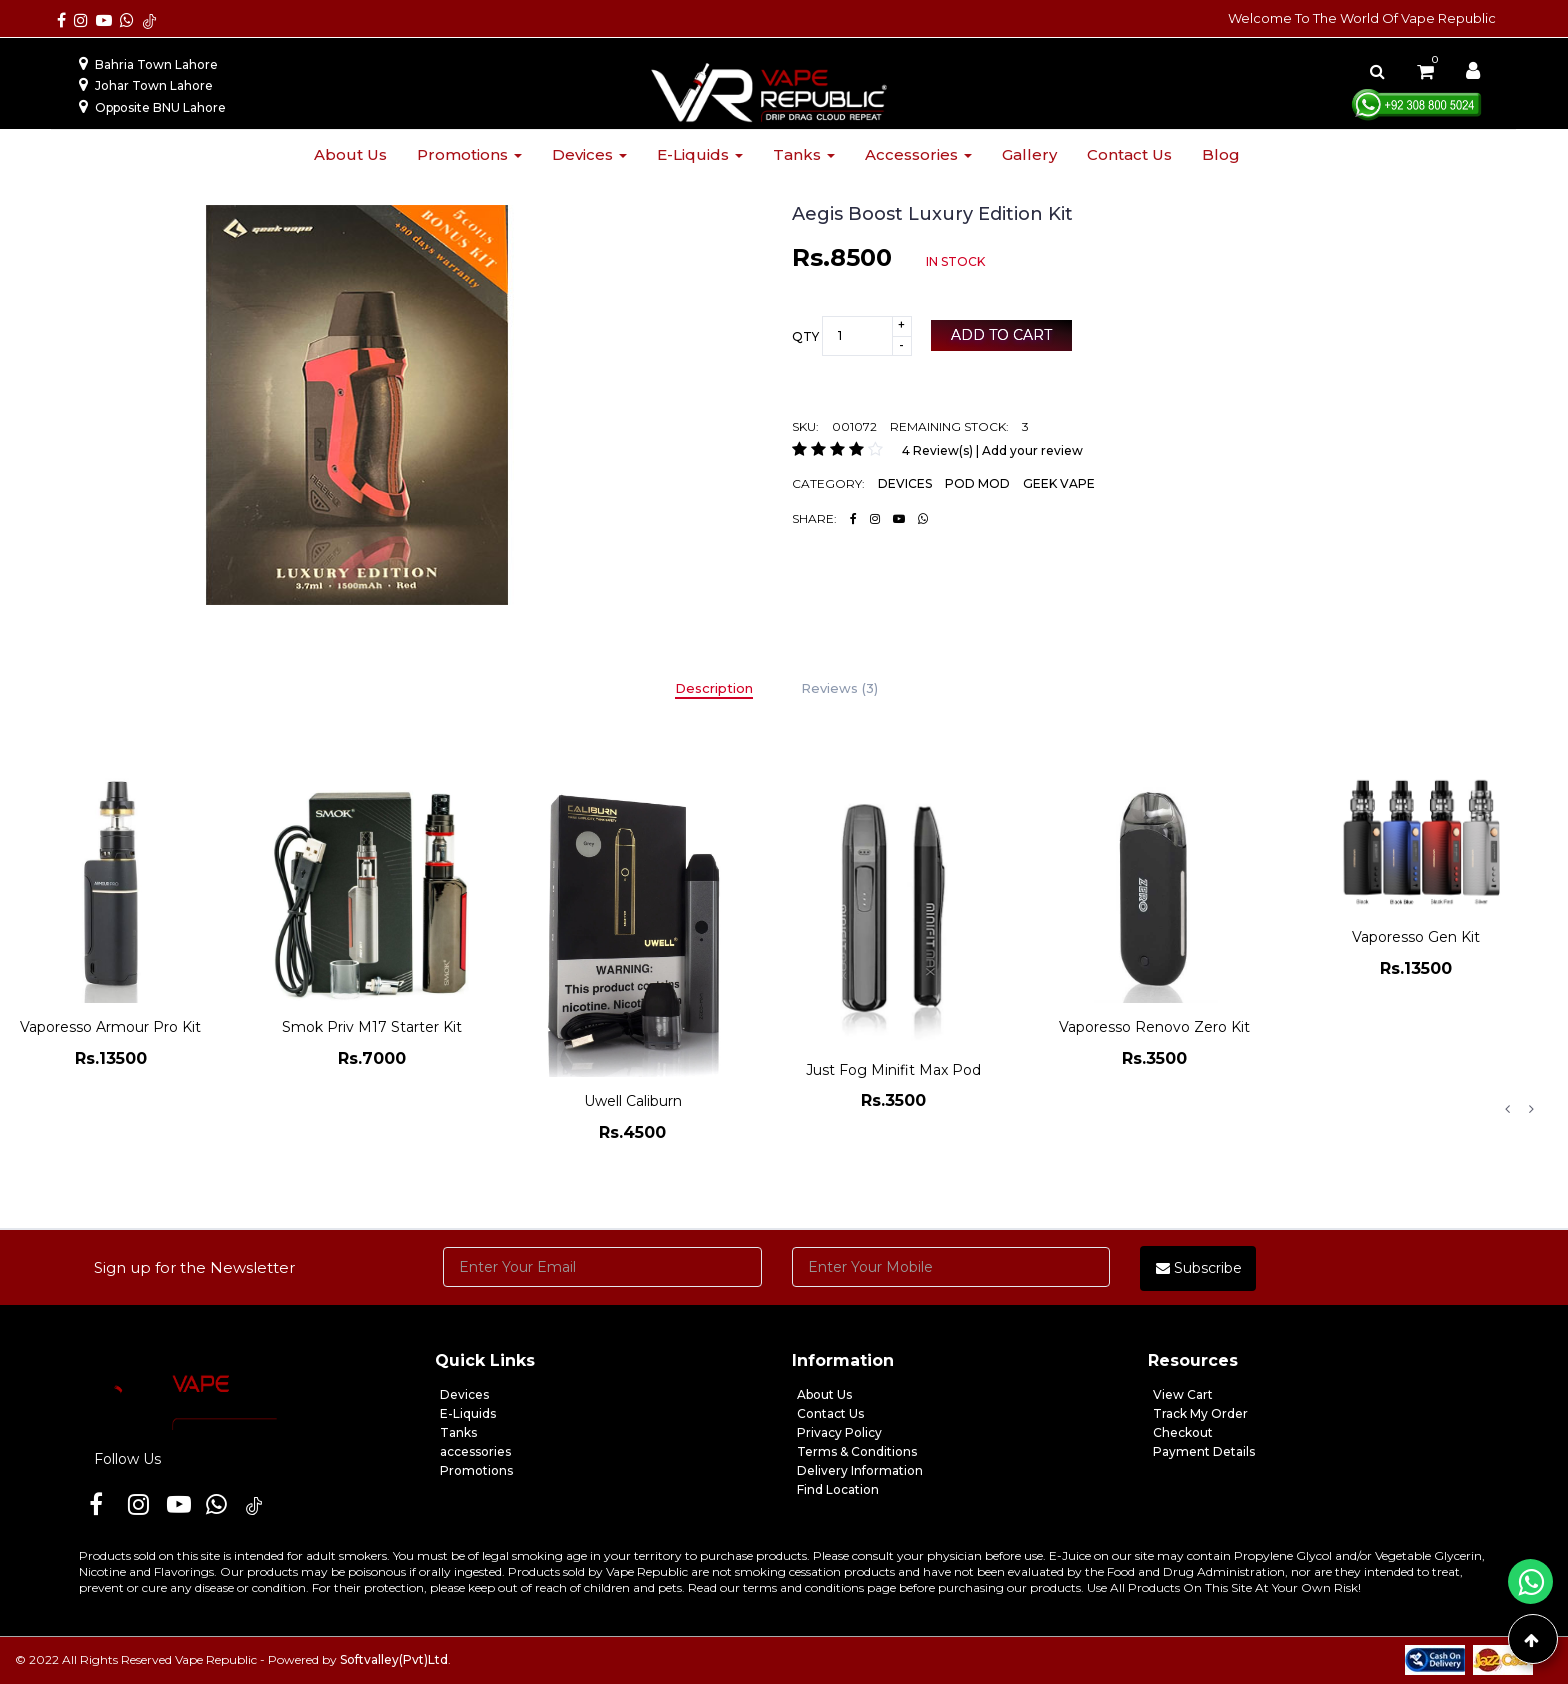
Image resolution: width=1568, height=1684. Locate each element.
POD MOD (977, 483)
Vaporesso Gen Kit (1416, 937)
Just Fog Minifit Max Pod (893, 1070)
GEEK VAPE (1059, 483)
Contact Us (830, 1413)
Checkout (1183, 1432)
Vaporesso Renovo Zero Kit (1154, 1027)
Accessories (918, 154)
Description (714, 688)
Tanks (804, 154)
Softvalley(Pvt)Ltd (394, 1659)
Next (1531, 1109)
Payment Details (1204, 1451)
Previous (1507, 1109)
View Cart (1183, 1394)
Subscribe (1199, 1268)
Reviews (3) (839, 688)
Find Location (838, 1489)
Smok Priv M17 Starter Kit (372, 1027)
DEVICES (905, 483)
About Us (824, 1394)
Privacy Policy (839, 1432)
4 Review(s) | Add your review (992, 450)
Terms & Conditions (857, 1451)
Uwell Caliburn (633, 1101)
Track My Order (1200, 1413)
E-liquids (700, 154)
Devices (589, 154)
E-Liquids (468, 1413)
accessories (475, 1451)
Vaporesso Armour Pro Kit (110, 1027)
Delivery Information (860, 1470)
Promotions (469, 154)
